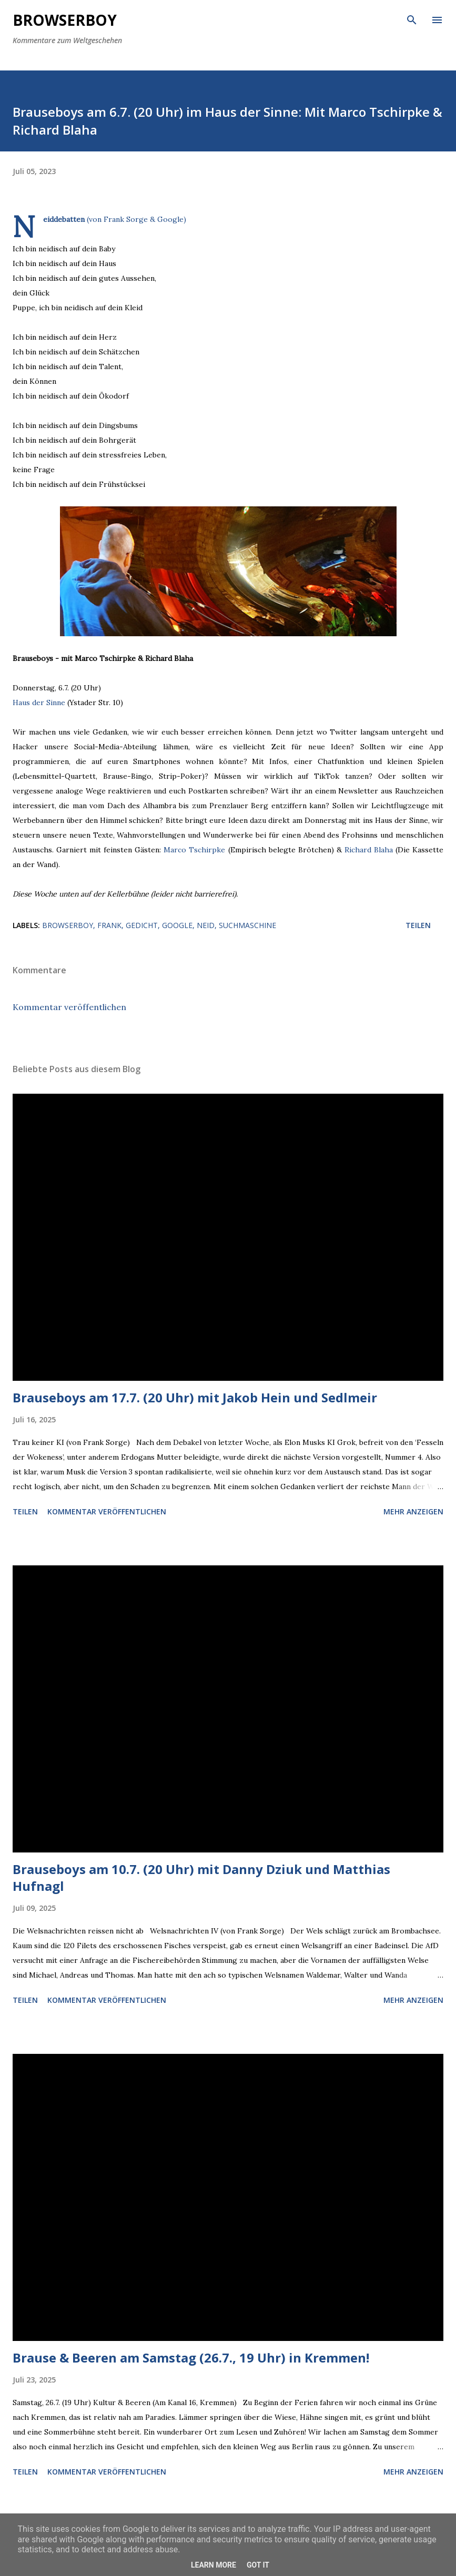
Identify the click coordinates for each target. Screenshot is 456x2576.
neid (206, 925)
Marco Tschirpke (194, 849)
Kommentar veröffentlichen (69, 1007)
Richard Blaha (368, 849)
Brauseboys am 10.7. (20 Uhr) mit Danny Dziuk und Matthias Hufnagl (201, 1877)
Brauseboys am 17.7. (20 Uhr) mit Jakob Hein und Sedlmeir (195, 1397)
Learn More (213, 2565)
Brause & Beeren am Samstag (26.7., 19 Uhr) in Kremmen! (191, 2357)
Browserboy (65, 20)
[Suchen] (412, 19)
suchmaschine (247, 925)
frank (109, 925)
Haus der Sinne (39, 702)
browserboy (67, 925)
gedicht (142, 925)
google (177, 925)
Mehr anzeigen (413, 1511)
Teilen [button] (418, 925)
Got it (258, 2565)
